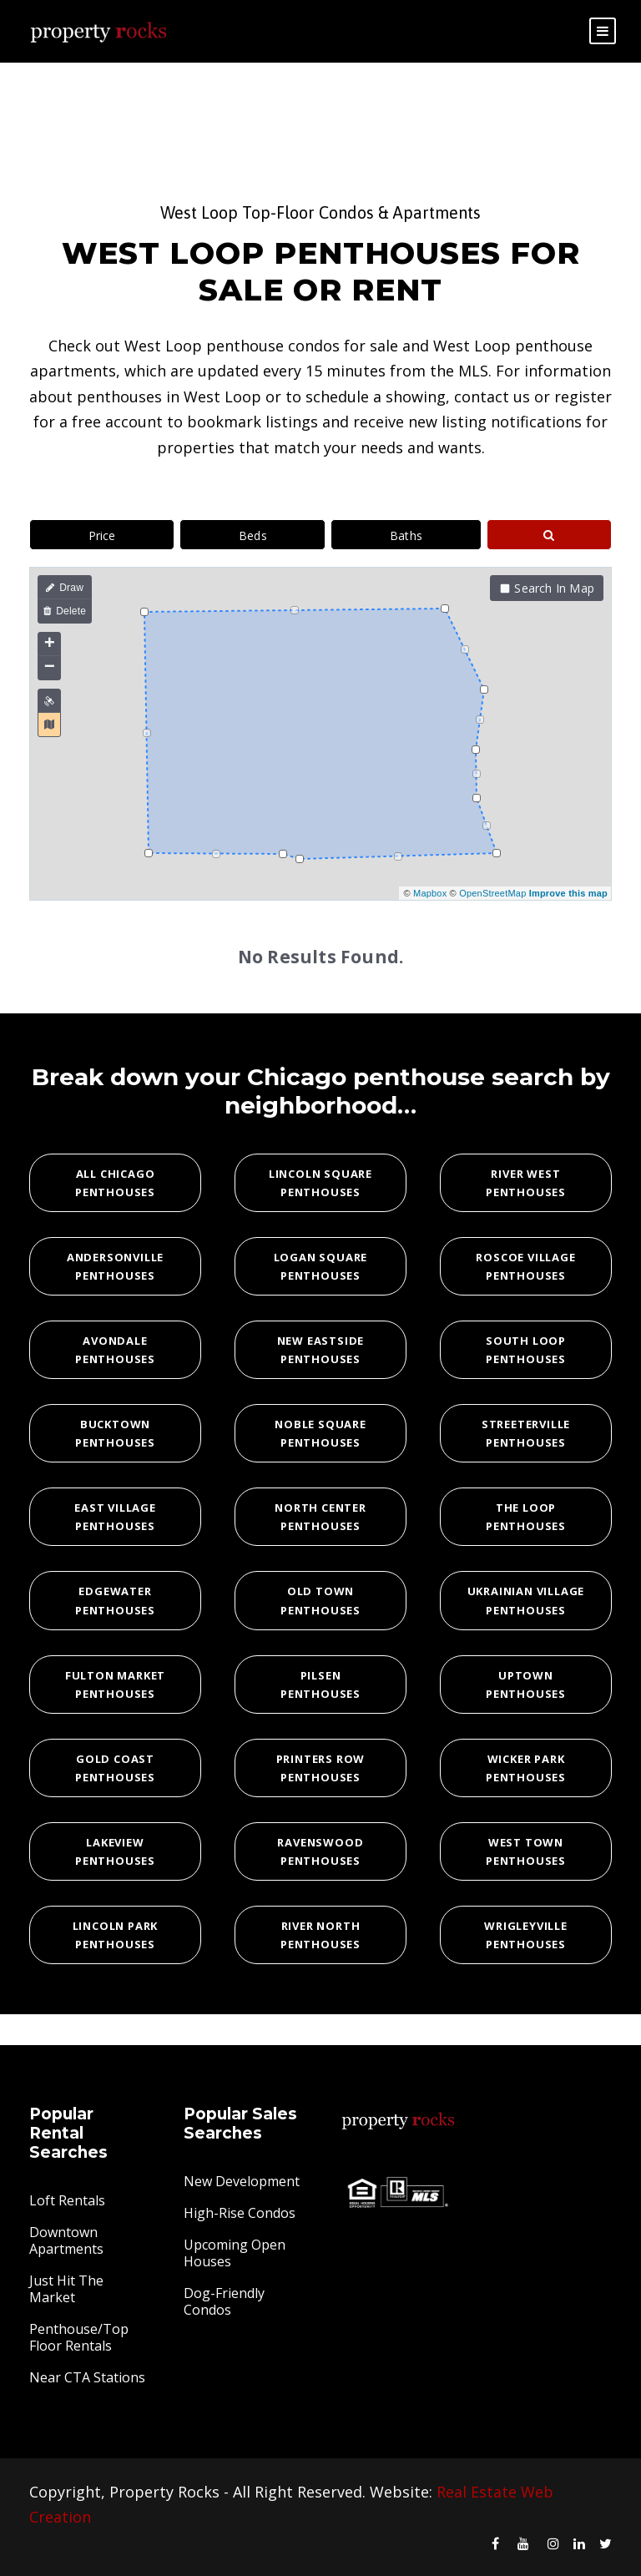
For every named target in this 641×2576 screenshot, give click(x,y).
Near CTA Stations (87, 2377)
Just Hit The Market (66, 2288)
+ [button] (49, 644)
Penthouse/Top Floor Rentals (79, 2337)
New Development (242, 2181)
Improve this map (568, 893)
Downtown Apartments (66, 2240)
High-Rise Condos (239, 2213)
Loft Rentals (67, 2200)
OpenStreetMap (492, 893)
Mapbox (430, 893)
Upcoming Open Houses (234, 2252)
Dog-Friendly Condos (224, 2301)
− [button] (49, 667)
